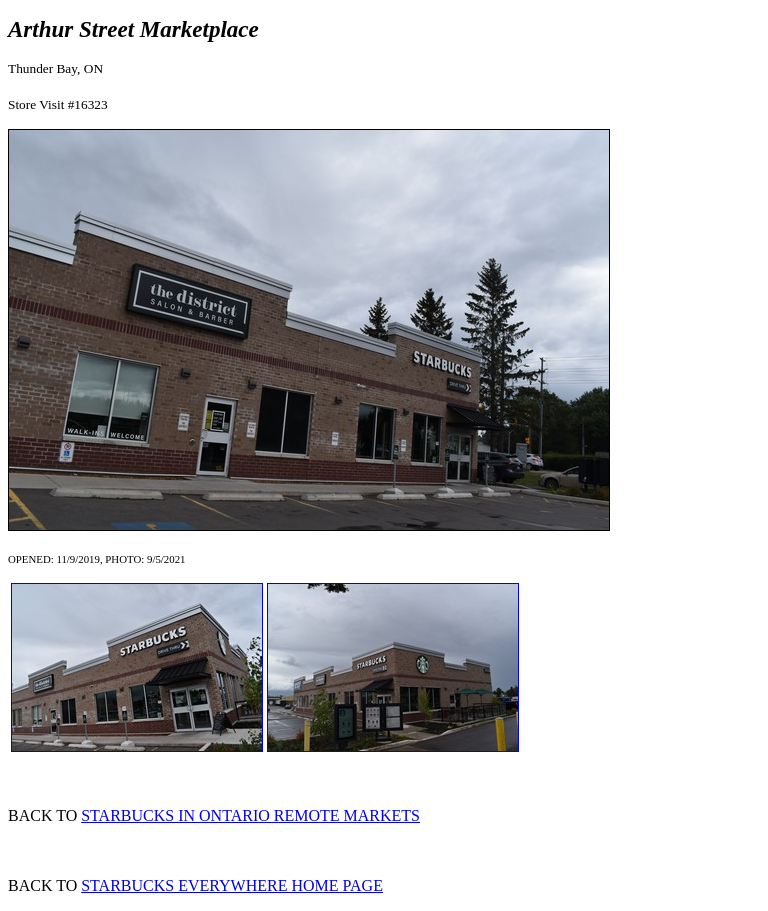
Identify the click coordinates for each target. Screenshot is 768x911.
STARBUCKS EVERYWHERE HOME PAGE (232, 885)
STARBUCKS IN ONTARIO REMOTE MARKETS (250, 815)
